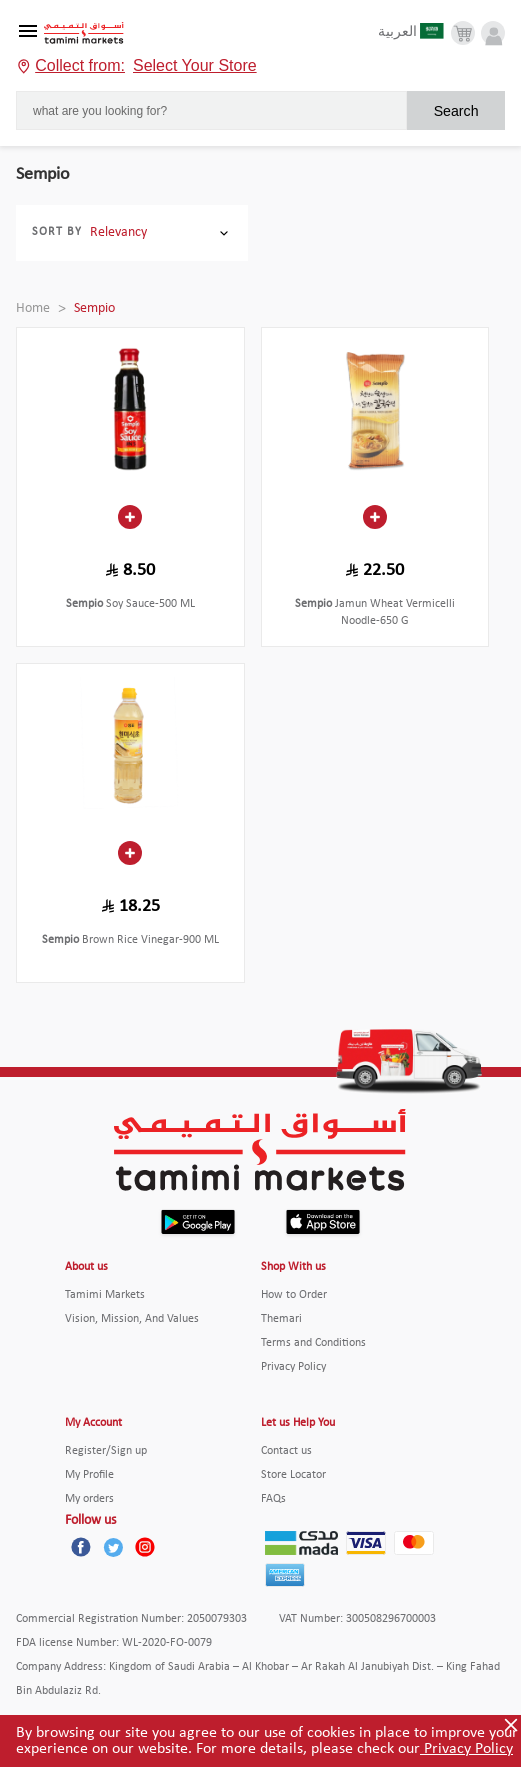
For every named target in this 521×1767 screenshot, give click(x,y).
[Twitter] (113, 1547)
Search (456, 111)
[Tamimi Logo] (84, 33)
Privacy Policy (466, 1749)
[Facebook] (81, 1547)
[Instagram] (145, 1547)
